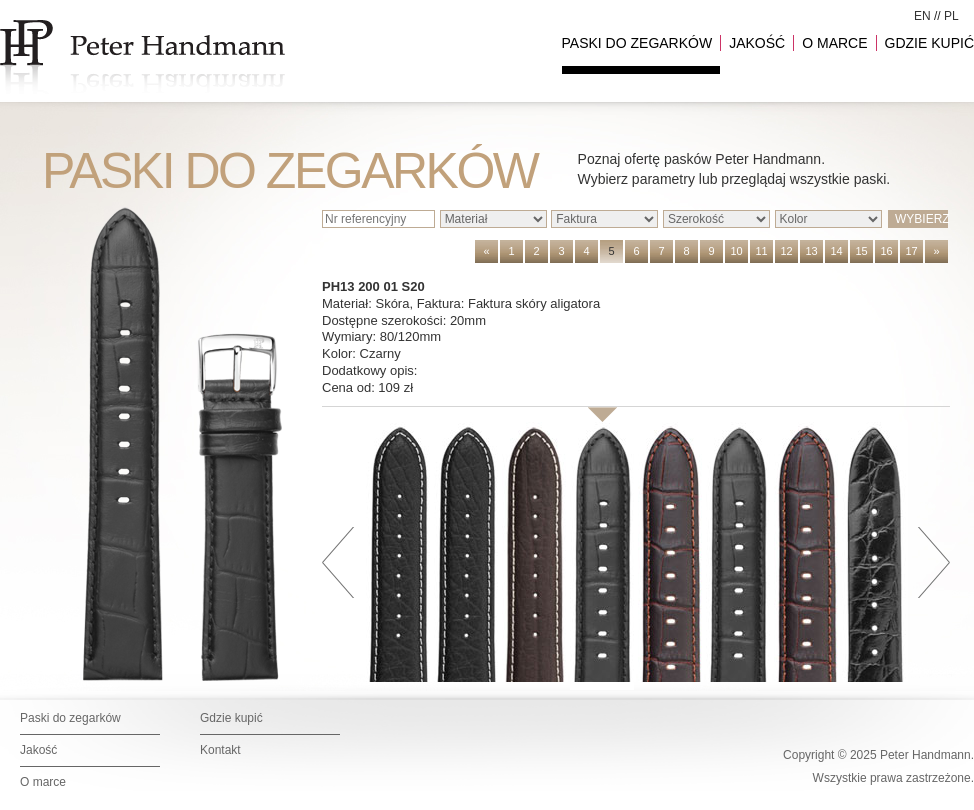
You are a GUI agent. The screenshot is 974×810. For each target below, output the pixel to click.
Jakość (38, 750)
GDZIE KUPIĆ (929, 43)
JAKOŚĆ (757, 43)
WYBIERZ (921, 219)
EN (922, 16)
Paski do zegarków (70, 718)
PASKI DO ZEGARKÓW (637, 43)
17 (911, 251)
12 (786, 251)
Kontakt (220, 750)
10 (736, 251)
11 (761, 251)
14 (836, 251)
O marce (43, 782)
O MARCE (834, 43)
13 (811, 251)
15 (861, 251)
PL (951, 16)
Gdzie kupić (231, 718)
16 (886, 251)
